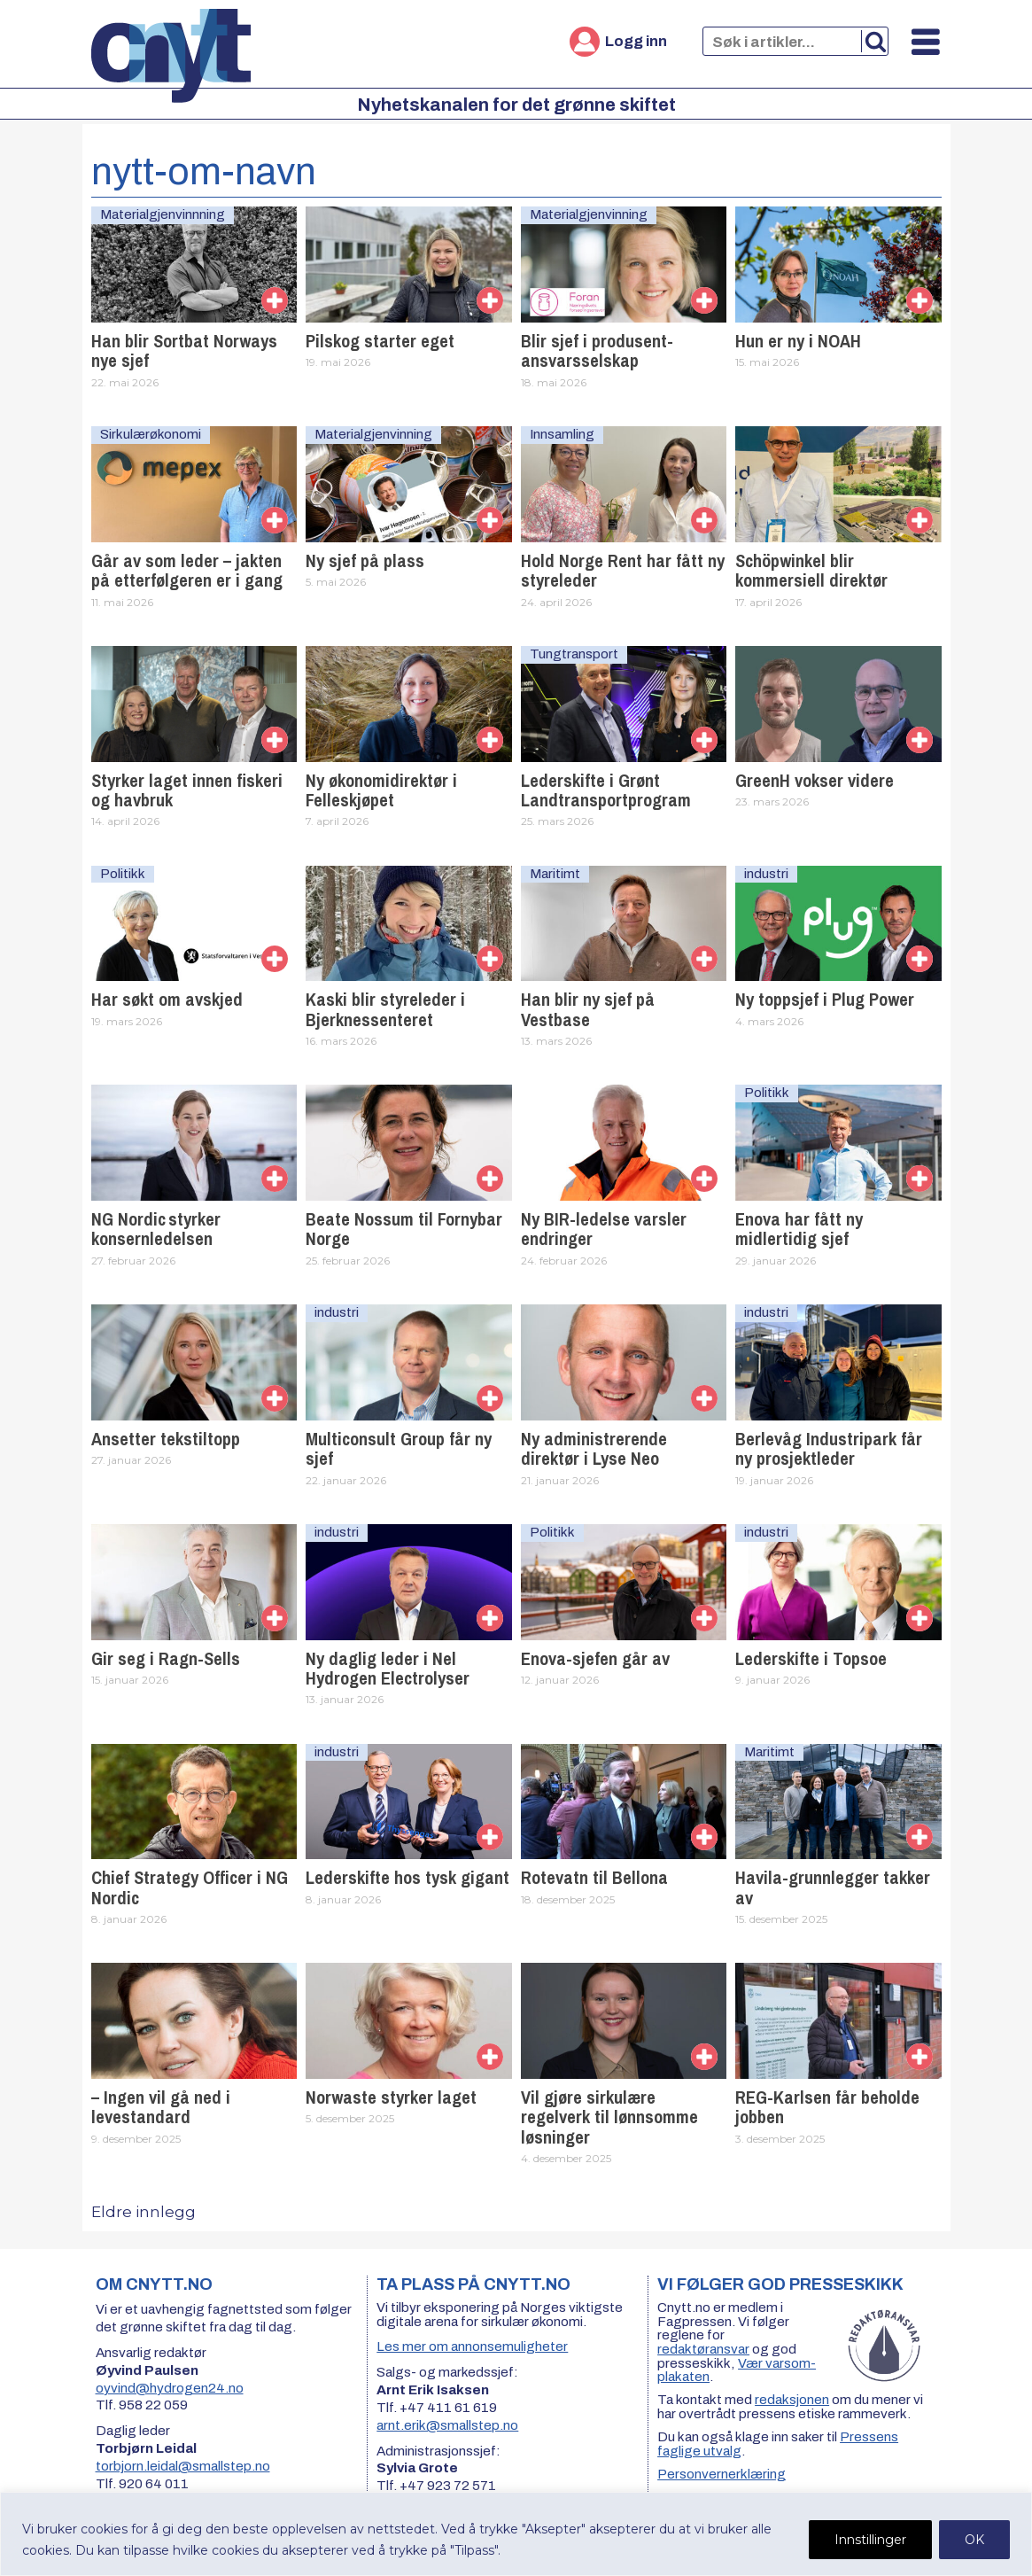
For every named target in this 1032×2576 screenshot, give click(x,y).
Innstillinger (870, 2540)
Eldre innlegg (143, 2212)
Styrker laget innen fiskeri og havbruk (187, 790)
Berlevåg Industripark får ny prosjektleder (828, 1448)
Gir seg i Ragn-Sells (165, 1658)
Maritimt (555, 874)
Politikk (122, 874)
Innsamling (562, 434)
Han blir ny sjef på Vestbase (588, 1009)
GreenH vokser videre (814, 780)
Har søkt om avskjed (167, 999)
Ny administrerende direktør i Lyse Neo (594, 1448)
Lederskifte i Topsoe (811, 1658)
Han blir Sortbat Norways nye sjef (184, 350)
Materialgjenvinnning (162, 214)
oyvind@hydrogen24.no (170, 2388)
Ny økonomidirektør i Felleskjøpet (381, 790)
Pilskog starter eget (380, 341)
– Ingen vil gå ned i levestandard (160, 2107)
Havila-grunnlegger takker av (832, 1887)
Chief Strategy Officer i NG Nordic (189, 1887)
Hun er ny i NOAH (798, 341)
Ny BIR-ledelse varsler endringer (604, 1228)
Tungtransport (574, 654)
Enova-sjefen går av (595, 1658)
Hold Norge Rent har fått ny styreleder (623, 570)
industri (766, 874)
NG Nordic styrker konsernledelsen (156, 1228)
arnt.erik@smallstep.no (447, 2425)
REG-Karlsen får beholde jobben (827, 2107)
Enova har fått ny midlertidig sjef (799, 1228)
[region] (516, 2534)
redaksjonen (792, 2400)
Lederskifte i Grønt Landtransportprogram (606, 790)
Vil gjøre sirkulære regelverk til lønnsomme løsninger (609, 2117)
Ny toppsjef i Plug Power (824, 999)
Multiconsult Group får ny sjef (399, 1448)
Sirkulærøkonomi (150, 434)
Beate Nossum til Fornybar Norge (404, 1228)
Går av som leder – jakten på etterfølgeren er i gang (187, 570)
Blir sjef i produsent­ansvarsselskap (597, 350)
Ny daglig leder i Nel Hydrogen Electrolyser (387, 1668)
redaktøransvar (703, 2349)
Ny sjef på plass (365, 560)
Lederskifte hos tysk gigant (407, 1877)
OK (974, 2540)
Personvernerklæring (721, 2474)
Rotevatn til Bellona (594, 1877)
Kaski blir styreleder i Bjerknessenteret (385, 1009)
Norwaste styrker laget (391, 2097)
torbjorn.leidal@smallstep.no (183, 2466)
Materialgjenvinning (589, 214)
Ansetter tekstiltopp (165, 1439)
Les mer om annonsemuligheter (472, 2346)
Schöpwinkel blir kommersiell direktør (811, 570)
